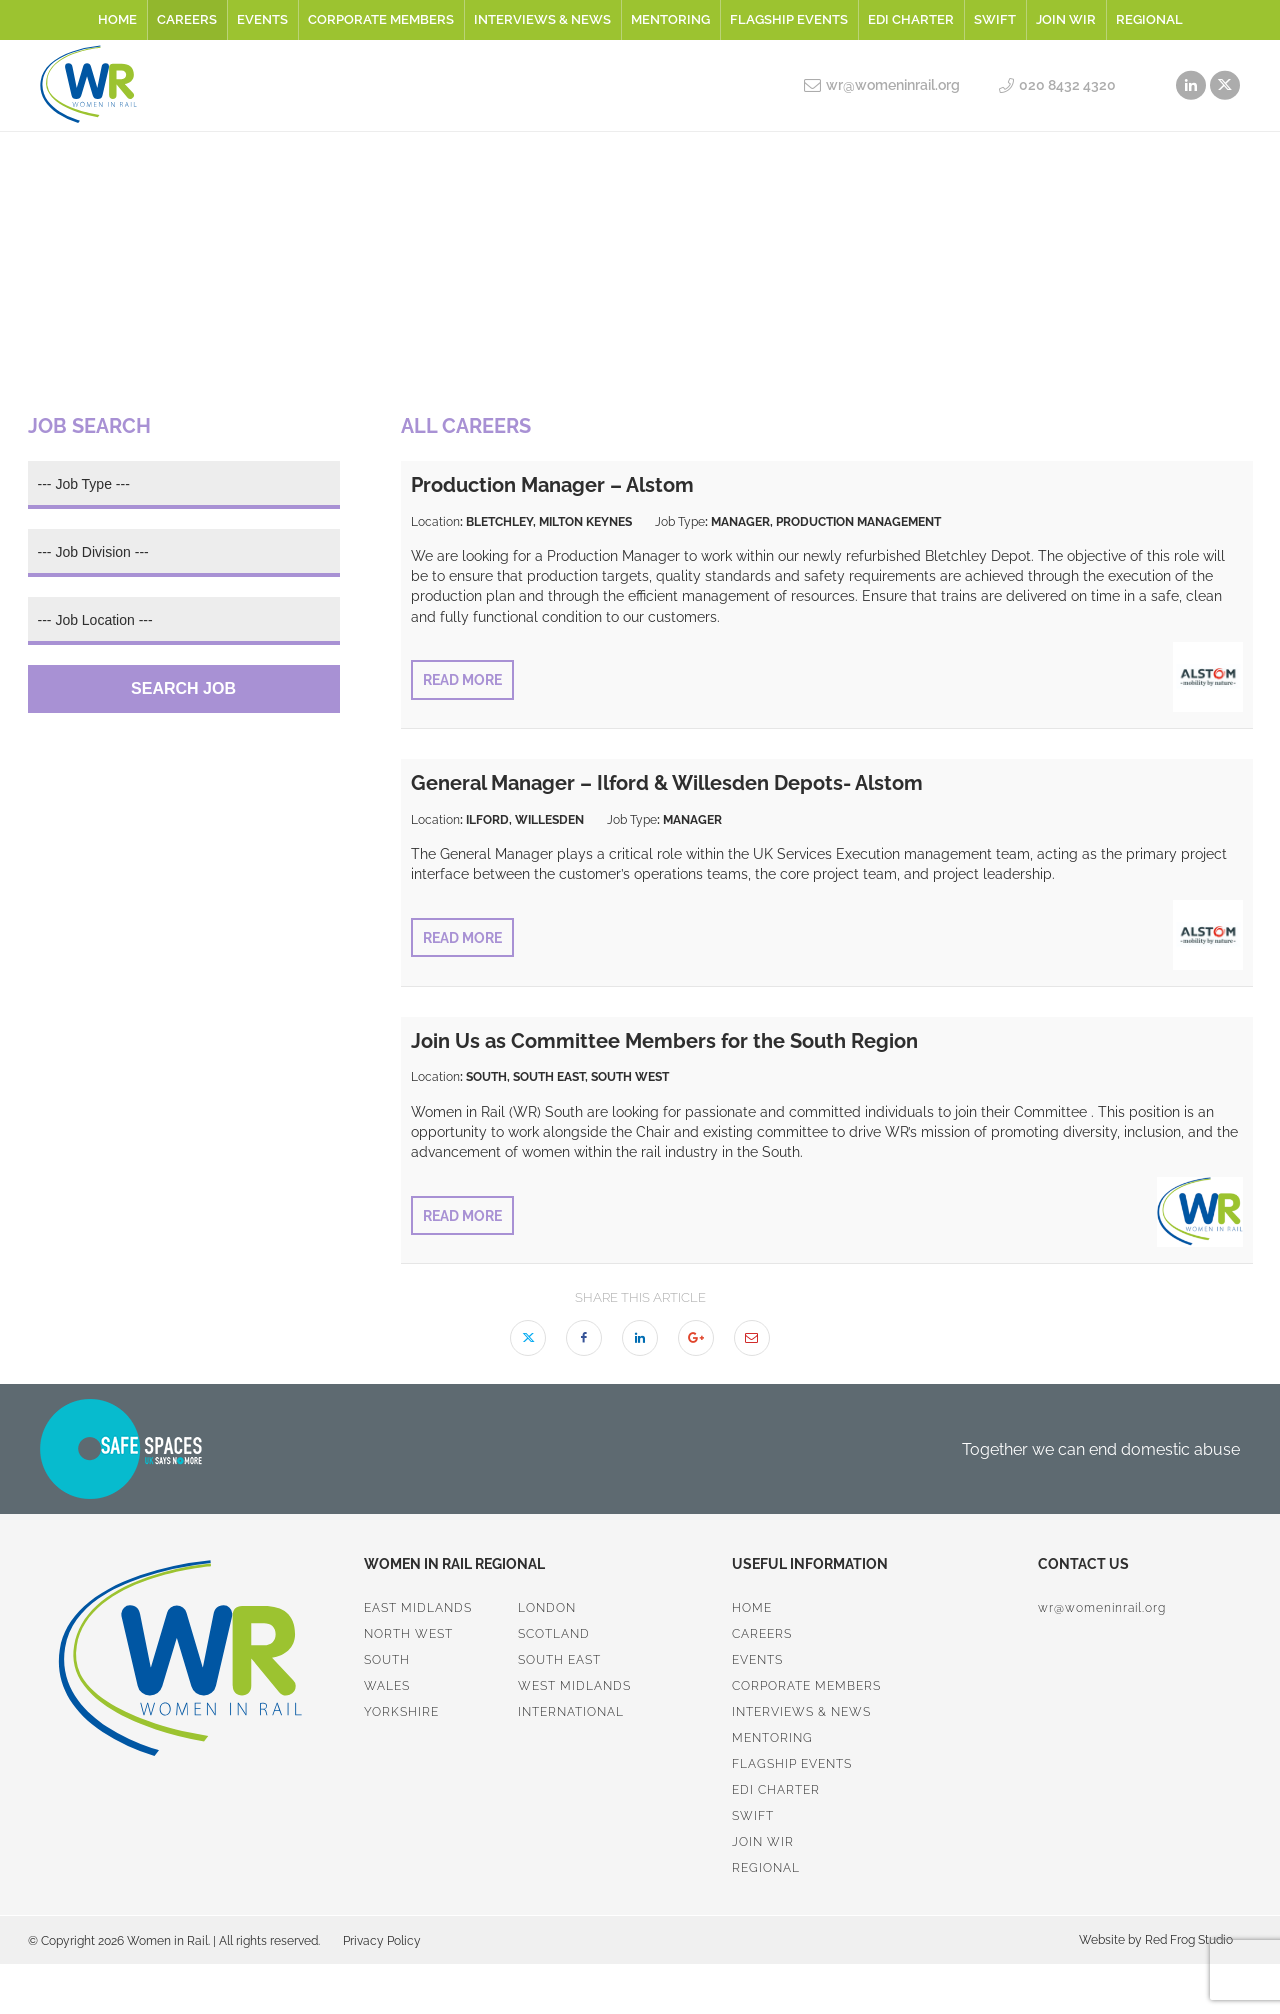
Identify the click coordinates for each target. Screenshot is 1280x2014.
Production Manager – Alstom (552, 485)
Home (117, 19)
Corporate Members (381, 19)
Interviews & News (542, 19)
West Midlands (574, 1686)
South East (559, 1660)
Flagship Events (789, 19)
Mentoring (670, 19)
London (547, 1608)
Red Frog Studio (1187, 1940)
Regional (1149, 19)
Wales (387, 1686)
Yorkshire (401, 1712)
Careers (187, 19)
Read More (462, 680)
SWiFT (995, 19)
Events (262, 19)
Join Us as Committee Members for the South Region (664, 1041)
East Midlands (418, 1608)
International (571, 1712)
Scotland (554, 1634)
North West (408, 1634)
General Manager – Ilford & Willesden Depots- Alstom (667, 783)
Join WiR (1066, 19)
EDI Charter (911, 19)
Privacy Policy (382, 1941)
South (387, 1660)
